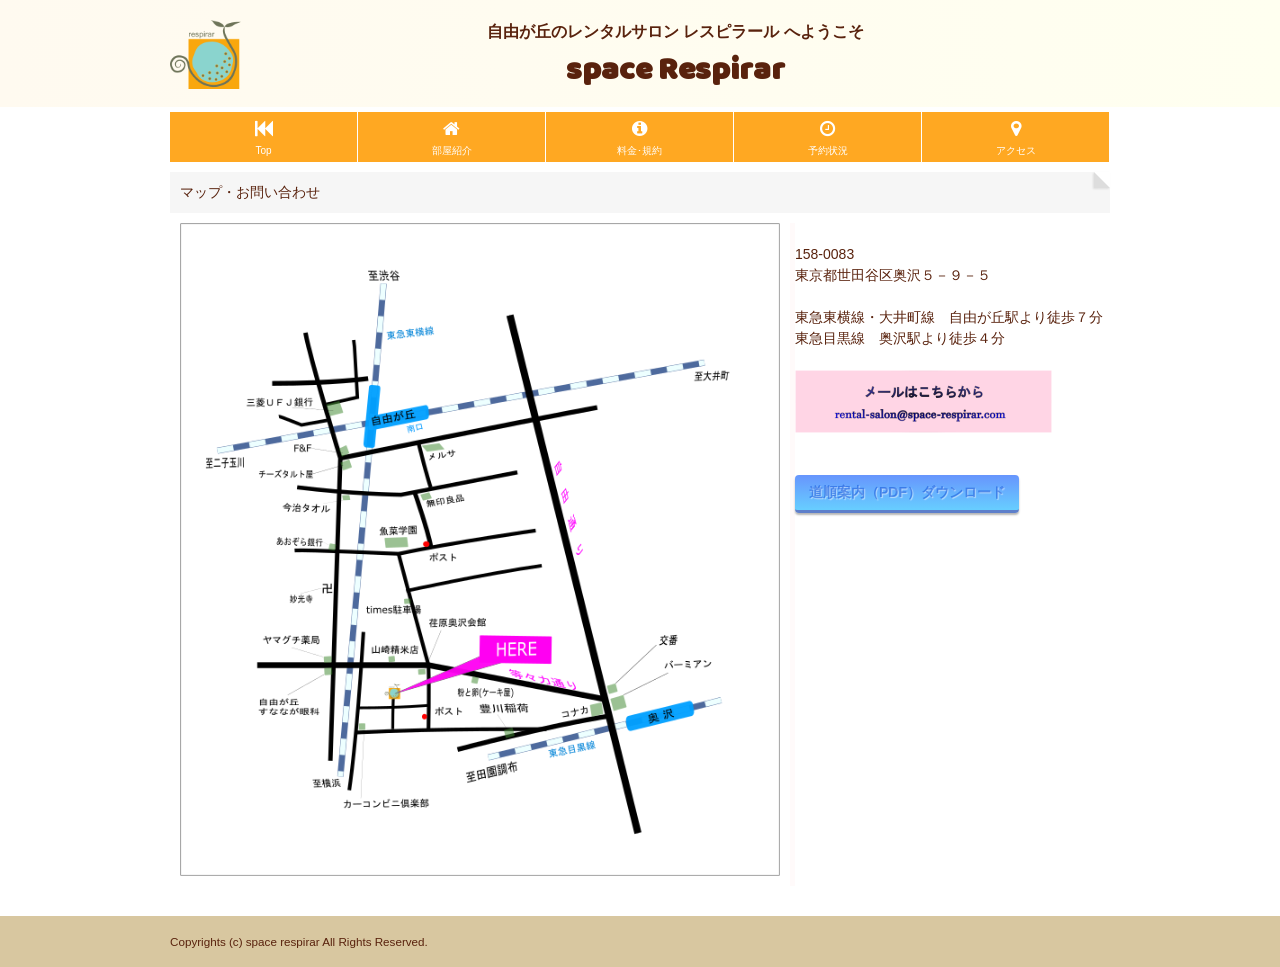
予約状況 (828, 150)
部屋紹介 (452, 150)
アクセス (1016, 150)
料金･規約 (639, 150)
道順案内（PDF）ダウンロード (907, 492)
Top (263, 150)
